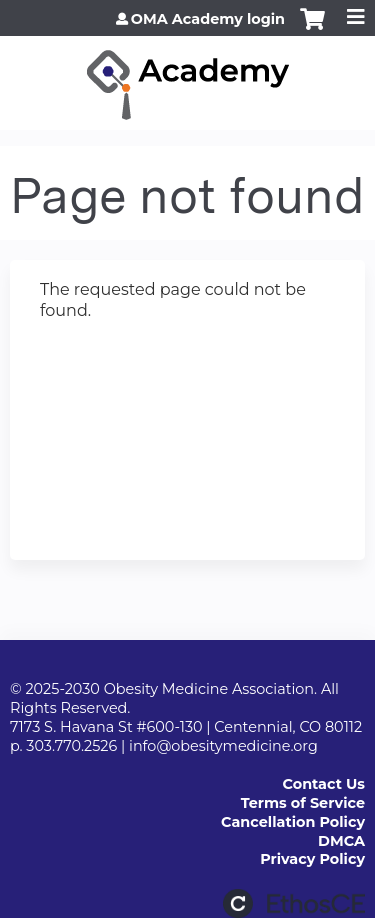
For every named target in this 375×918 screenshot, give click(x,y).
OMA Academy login (208, 19)
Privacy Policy (312, 859)
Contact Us (324, 784)
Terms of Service (303, 803)
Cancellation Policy (293, 822)
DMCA (341, 841)
